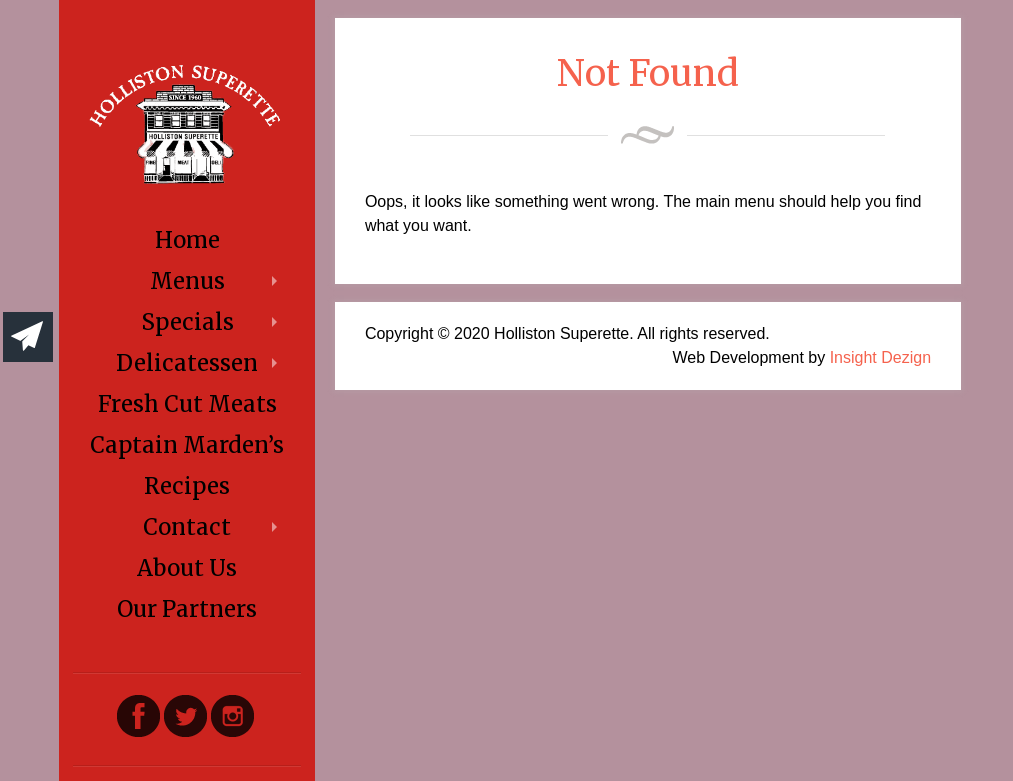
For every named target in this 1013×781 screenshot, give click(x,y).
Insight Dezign (880, 357)
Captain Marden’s (187, 445)
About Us (187, 568)
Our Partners (187, 609)
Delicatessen (187, 363)
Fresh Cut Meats (187, 404)
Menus (187, 281)
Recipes (187, 486)
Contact (187, 527)
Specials (187, 322)
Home (187, 240)
